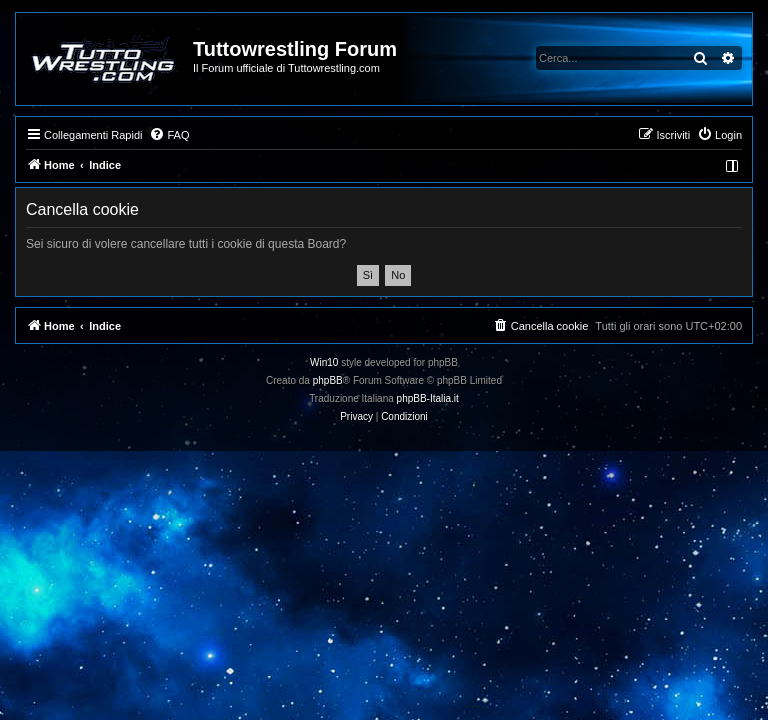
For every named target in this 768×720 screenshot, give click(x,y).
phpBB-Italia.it (428, 398)
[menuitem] (169, 135)
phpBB (328, 380)
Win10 (324, 362)
